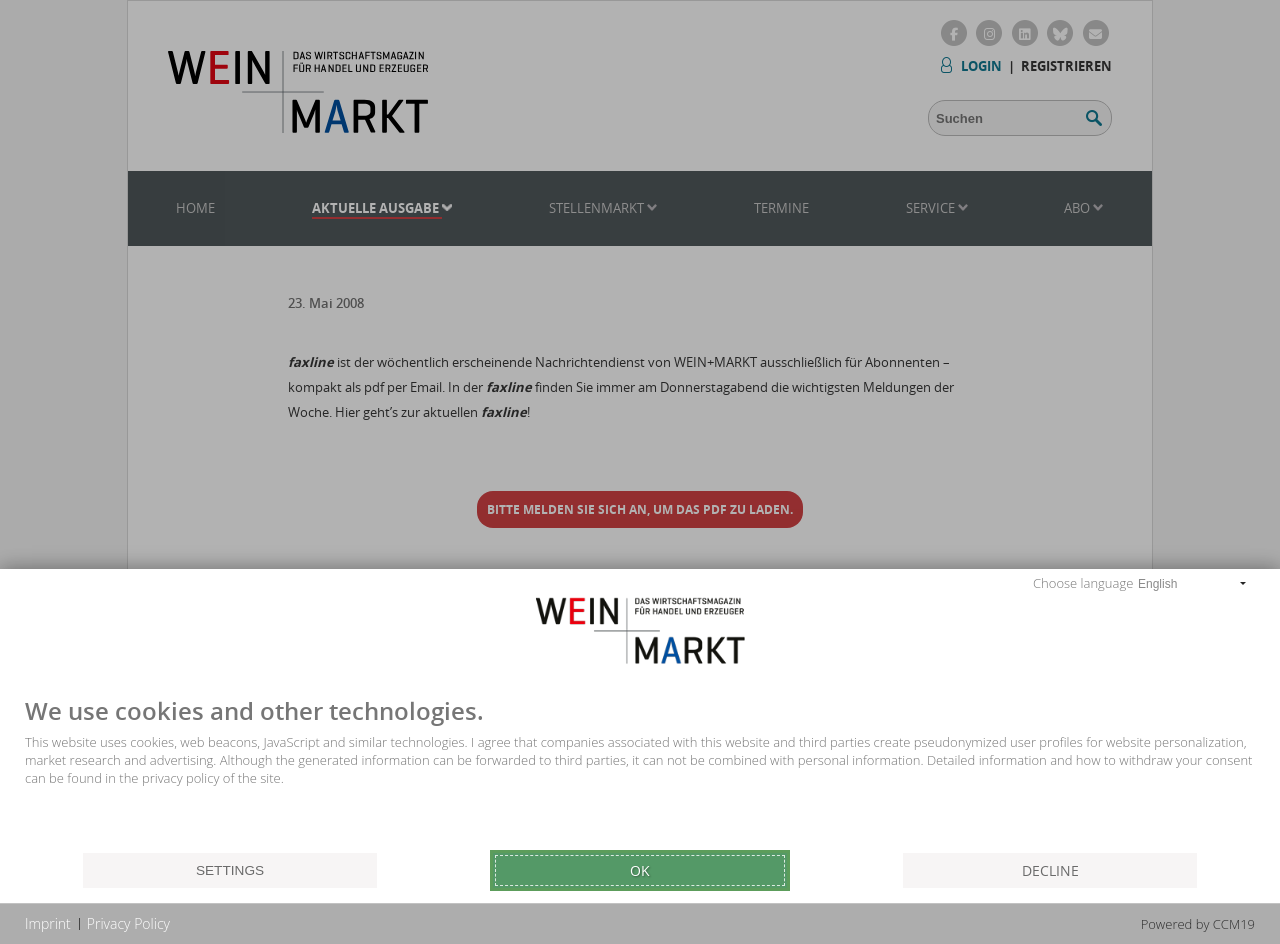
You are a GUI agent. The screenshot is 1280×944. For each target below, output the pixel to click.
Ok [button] (640, 870)
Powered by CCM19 (1198, 924)
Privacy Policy (128, 923)
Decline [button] (1050, 870)
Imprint (48, 923)
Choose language (1083, 583)
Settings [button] (230, 870)
